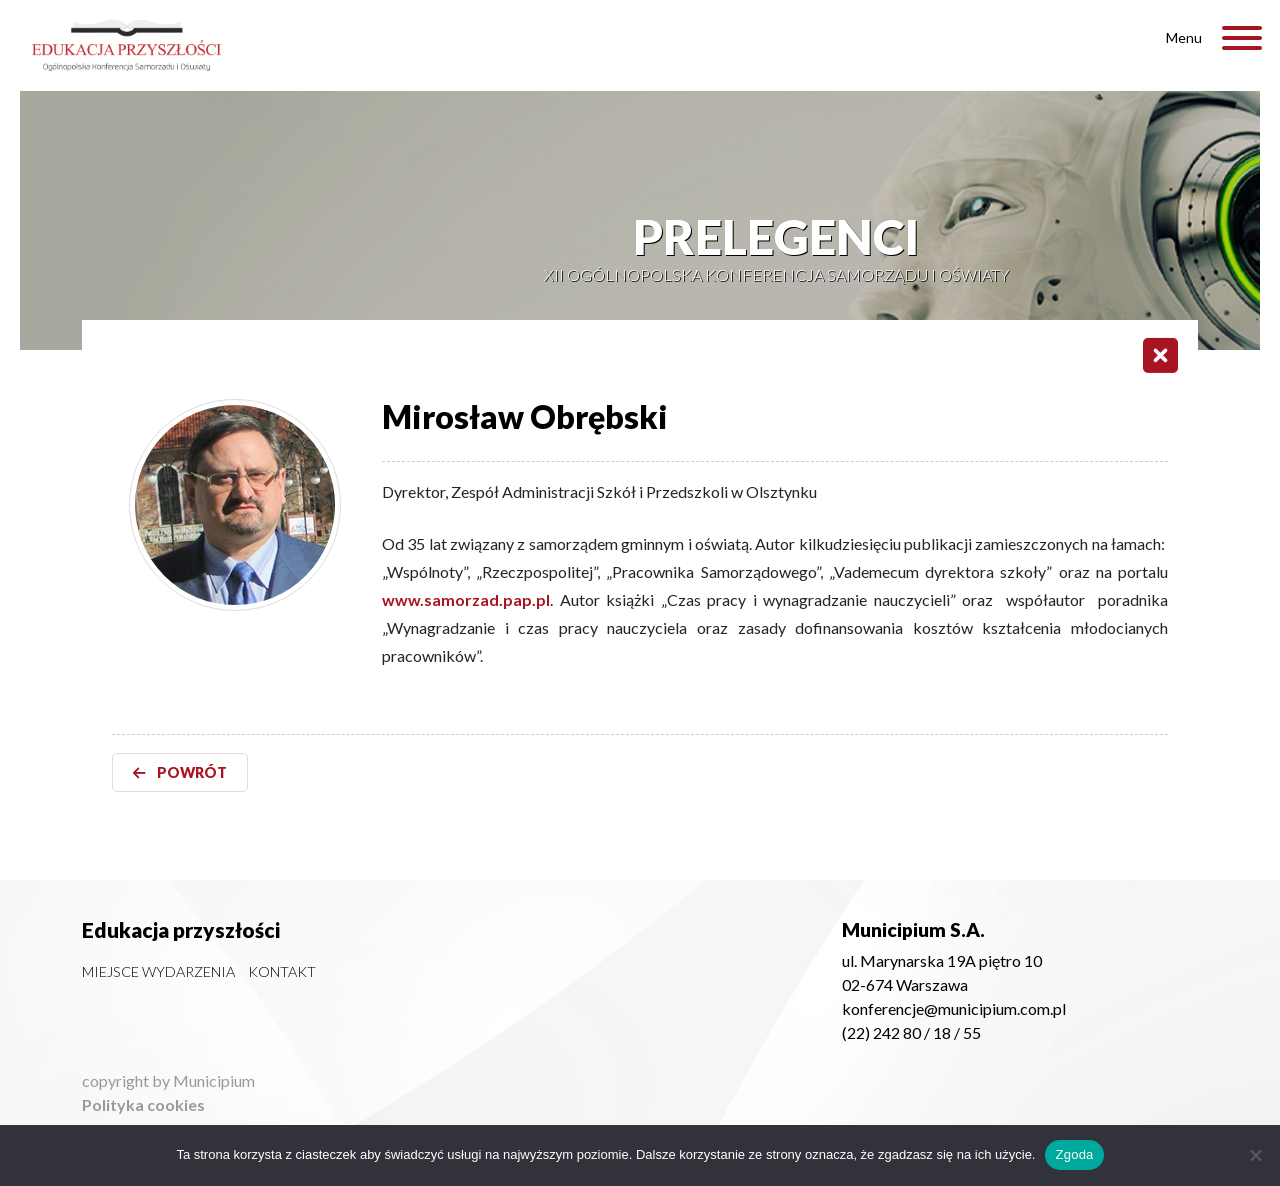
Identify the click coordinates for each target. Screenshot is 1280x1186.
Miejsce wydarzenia (158, 971)
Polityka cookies (143, 1104)
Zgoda (1074, 1154)
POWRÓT (180, 772)
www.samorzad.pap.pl (466, 599)
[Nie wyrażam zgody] (1255, 1155)
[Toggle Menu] (1242, 38)
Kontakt (282, 971)
